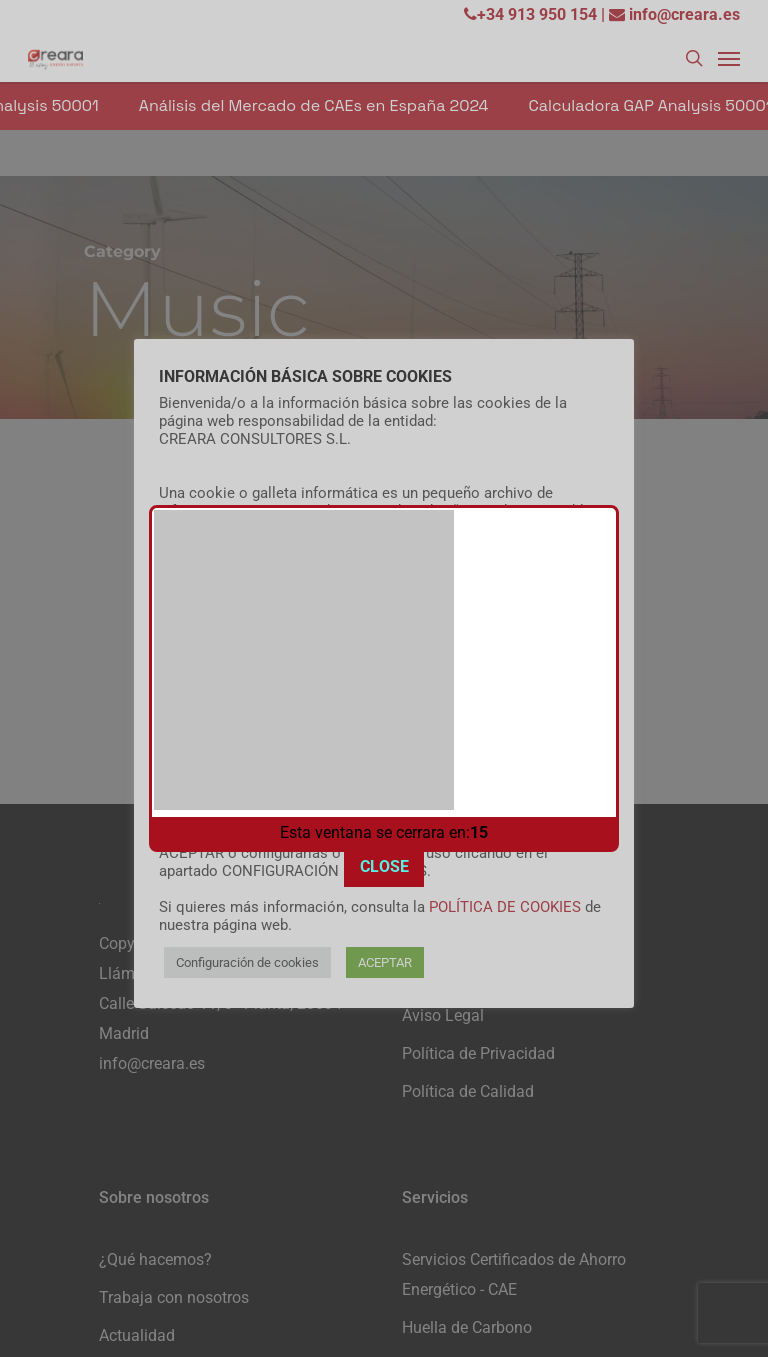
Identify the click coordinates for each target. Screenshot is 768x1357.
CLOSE (384, 817)
